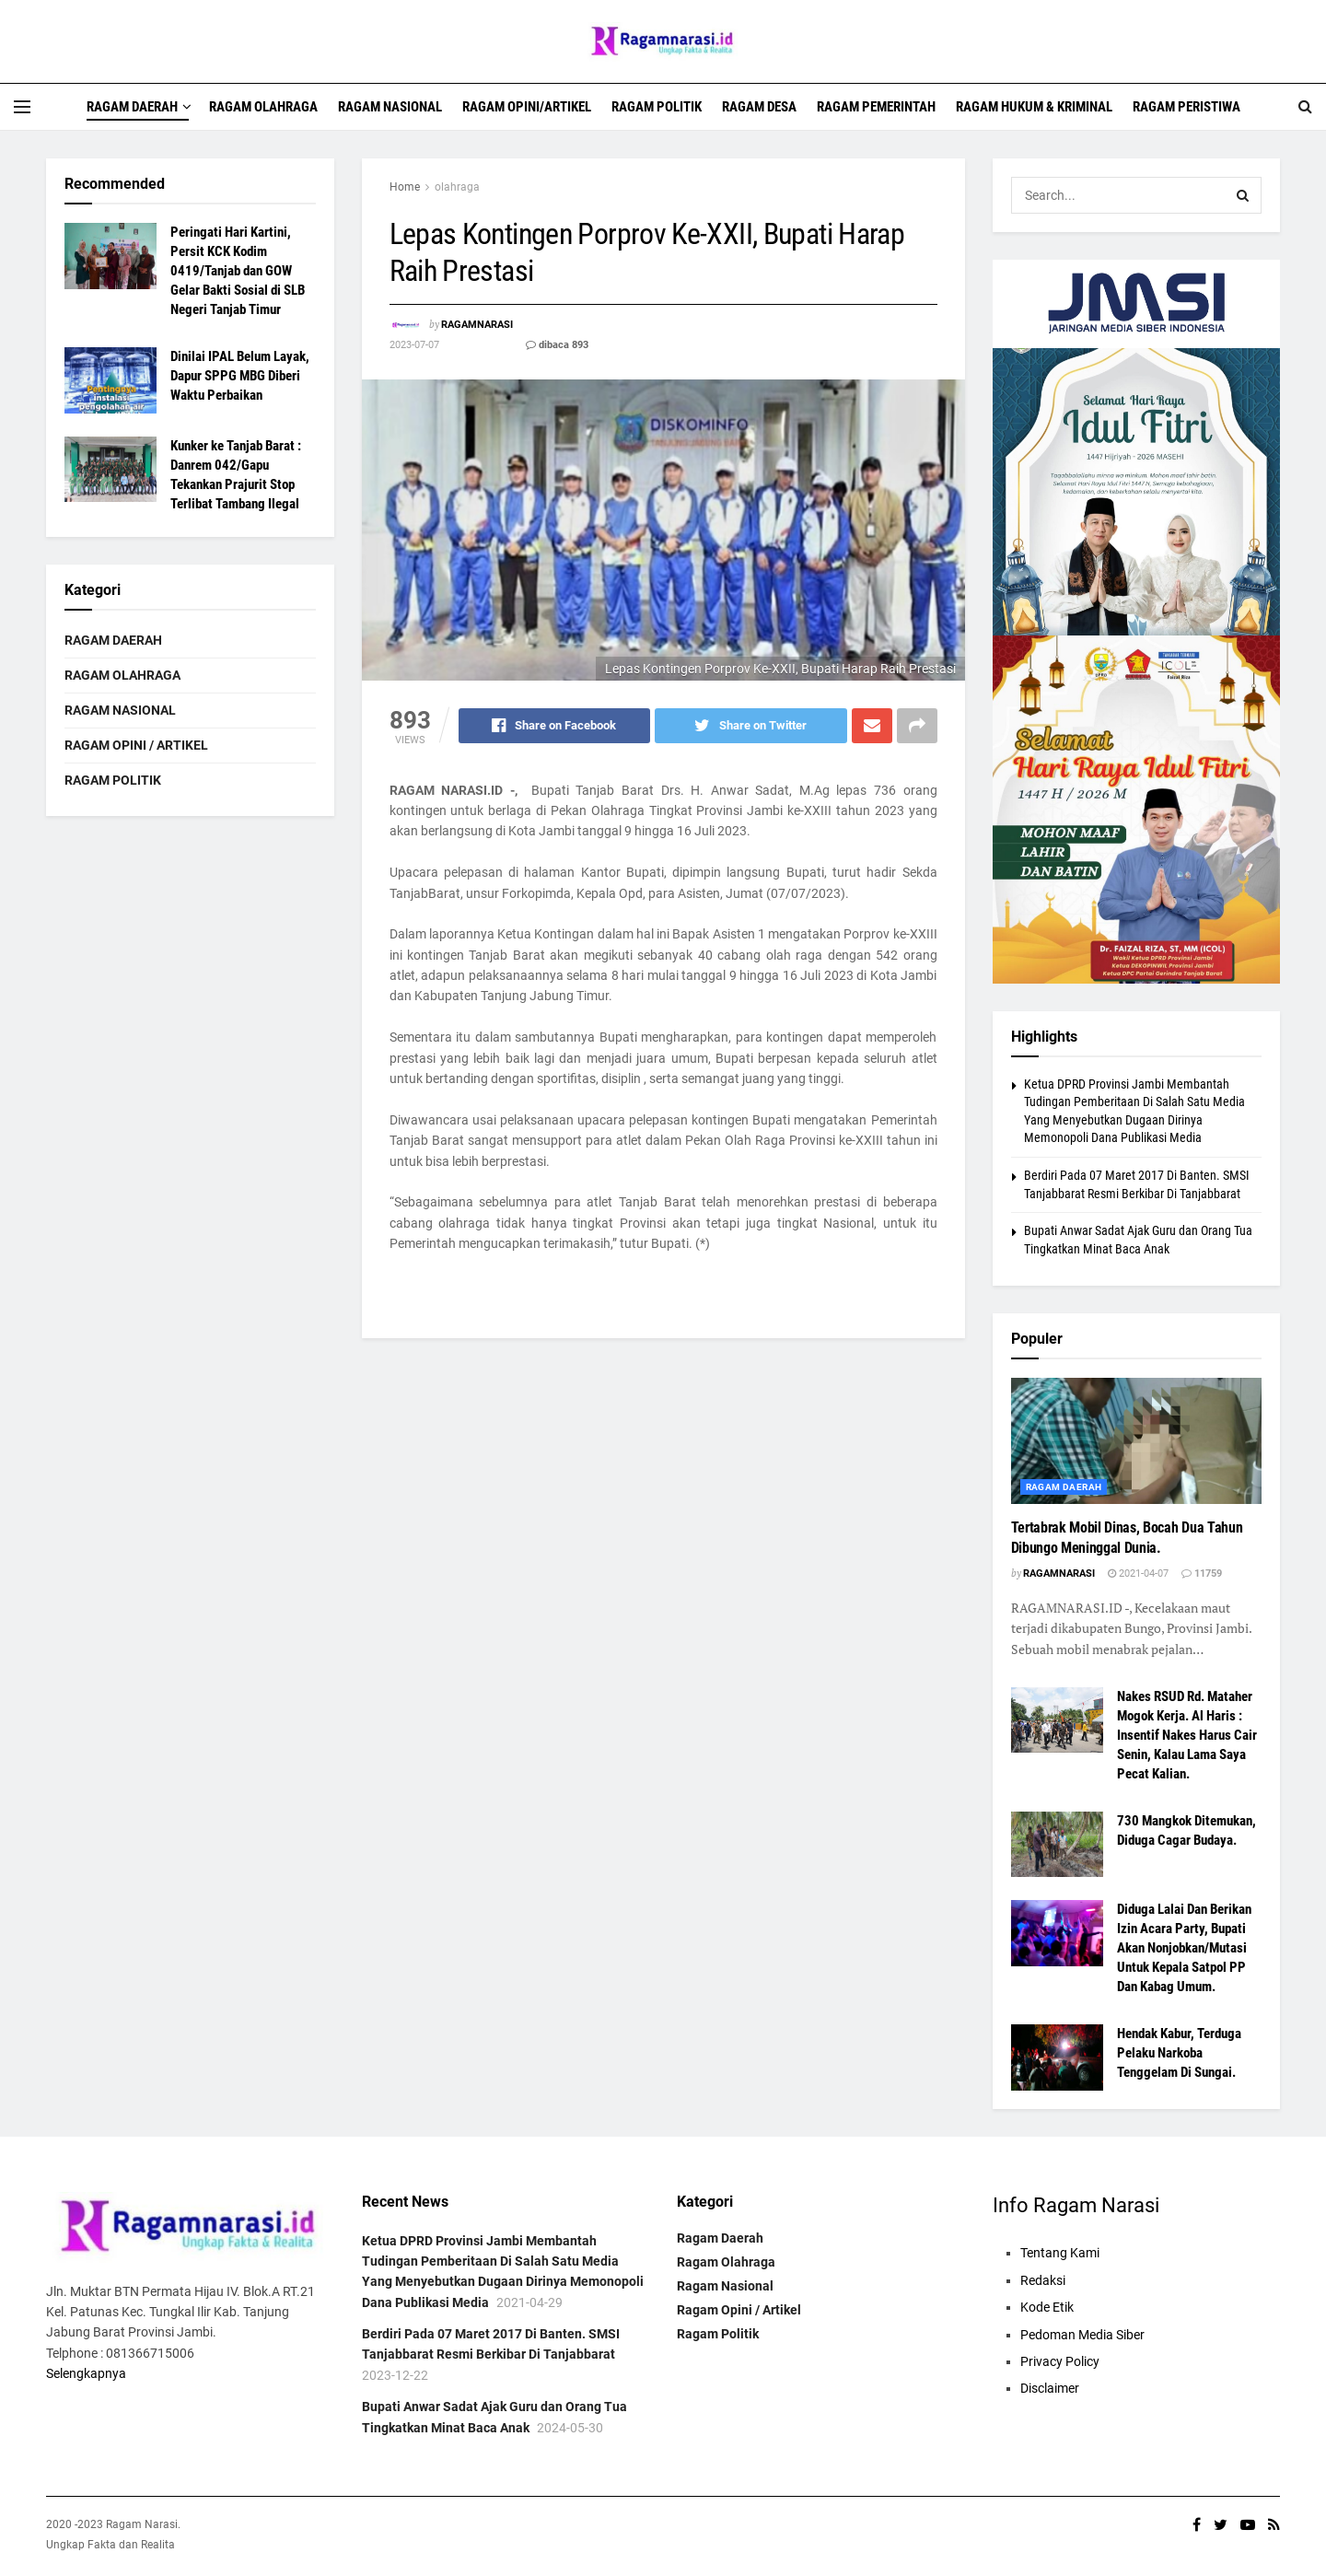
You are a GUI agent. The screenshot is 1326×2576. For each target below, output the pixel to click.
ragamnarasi (477, 325)
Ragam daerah (1064, 1487)
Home (405, 187)
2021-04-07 (1138, 1573)
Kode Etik (1047, 2307)
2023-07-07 (414, 345)
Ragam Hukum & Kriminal (1034, 107)
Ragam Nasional (390, 107)
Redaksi (1042, 2280)
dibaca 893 (557, 345)
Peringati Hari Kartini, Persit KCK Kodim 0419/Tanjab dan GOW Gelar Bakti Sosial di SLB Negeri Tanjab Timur (237, 271)
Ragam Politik (656, 107)
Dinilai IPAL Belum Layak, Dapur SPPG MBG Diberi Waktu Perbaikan (239, 375)
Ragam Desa (759, 107)
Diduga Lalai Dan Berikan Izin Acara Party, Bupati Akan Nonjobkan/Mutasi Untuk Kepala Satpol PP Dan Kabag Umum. (1184, 1948)
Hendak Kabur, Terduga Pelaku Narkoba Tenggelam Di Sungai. (1179, 2053)
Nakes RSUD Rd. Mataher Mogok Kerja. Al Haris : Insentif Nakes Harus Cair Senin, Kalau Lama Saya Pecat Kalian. (1187, 1735)
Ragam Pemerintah (876, 107)
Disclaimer (1049, 2388)
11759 (1201, 1573)
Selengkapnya (86, 2373)
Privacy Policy (1059, 2361)
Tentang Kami (1059, 2252)
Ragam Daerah (132, 107)
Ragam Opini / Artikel (136, 745)
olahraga (457, 187)
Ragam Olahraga (263, 107)
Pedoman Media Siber (1082, 2334)
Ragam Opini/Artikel (526, 107)
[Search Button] (1243, 195)
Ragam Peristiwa (1186, 107)
